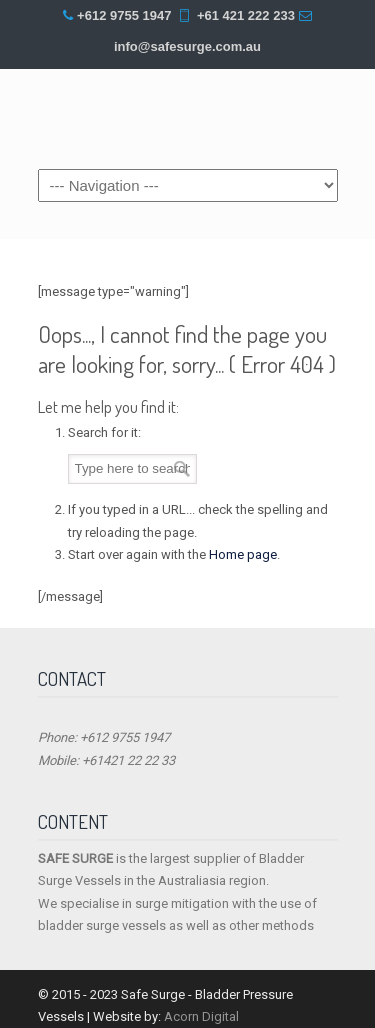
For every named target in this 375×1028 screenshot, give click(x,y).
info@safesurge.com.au (187, 46)
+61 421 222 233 (246, 15)
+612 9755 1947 (124, 15)
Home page (243, 554)
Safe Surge (188, 117)
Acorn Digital (201, 1016)
